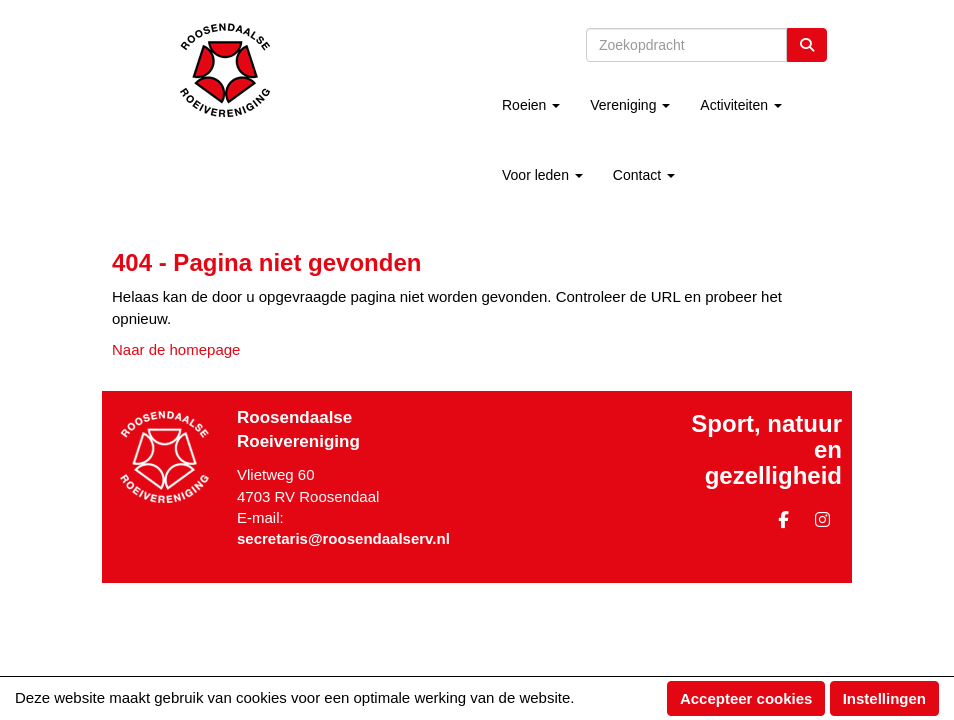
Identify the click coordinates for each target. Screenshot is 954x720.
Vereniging (630, 105)
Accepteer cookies (746, 698)
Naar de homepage (176, 349)
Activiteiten (741, 105)
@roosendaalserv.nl (343, 538)
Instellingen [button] (884, 698)
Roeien (531, 105)
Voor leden (542, 175)
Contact (644, 175)
